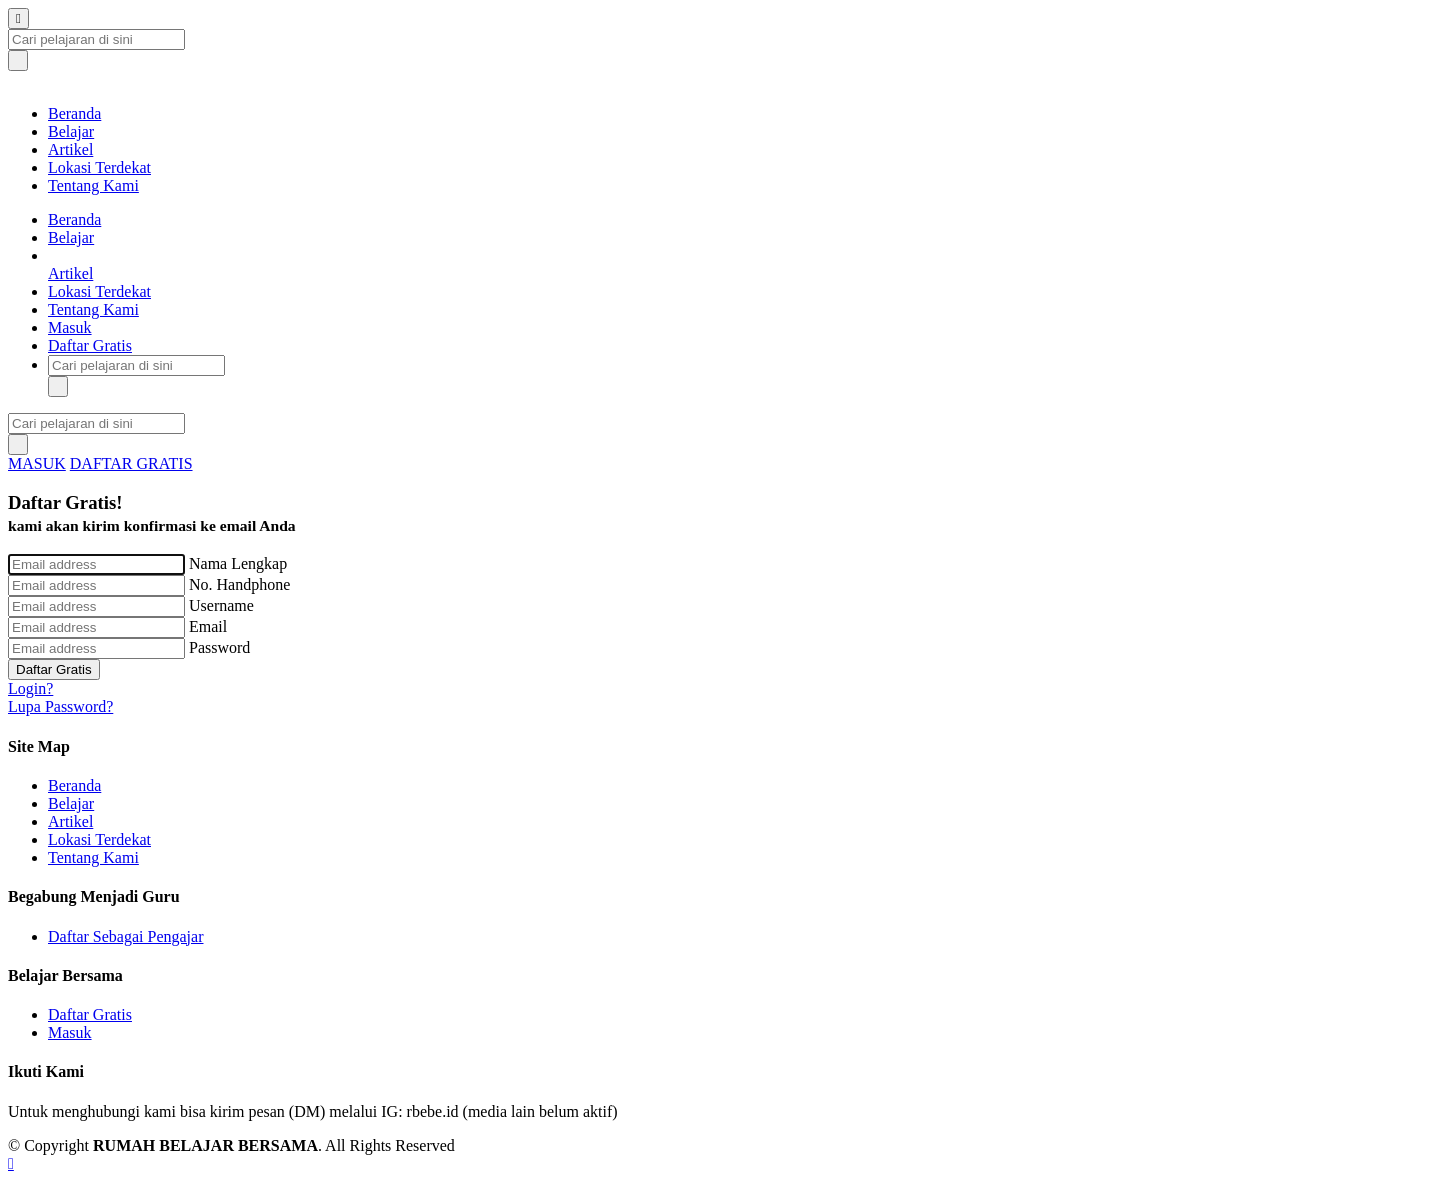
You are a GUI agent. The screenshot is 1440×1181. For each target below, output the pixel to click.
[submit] (18, 60)
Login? (30, 688)
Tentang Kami (93, 185)
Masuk (70, 327)
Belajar (71, 131)
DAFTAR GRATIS (131, 463)
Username (221, 605)
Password (219, 647)
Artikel (70, 149)
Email (208, 626)
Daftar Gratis (90, 345)
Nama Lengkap (238, 563)
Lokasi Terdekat (99, 167)
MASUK (37, 463)
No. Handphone (239, 584)
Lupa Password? (60, 706)
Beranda (74, 113)
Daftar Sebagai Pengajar (125, 936)
